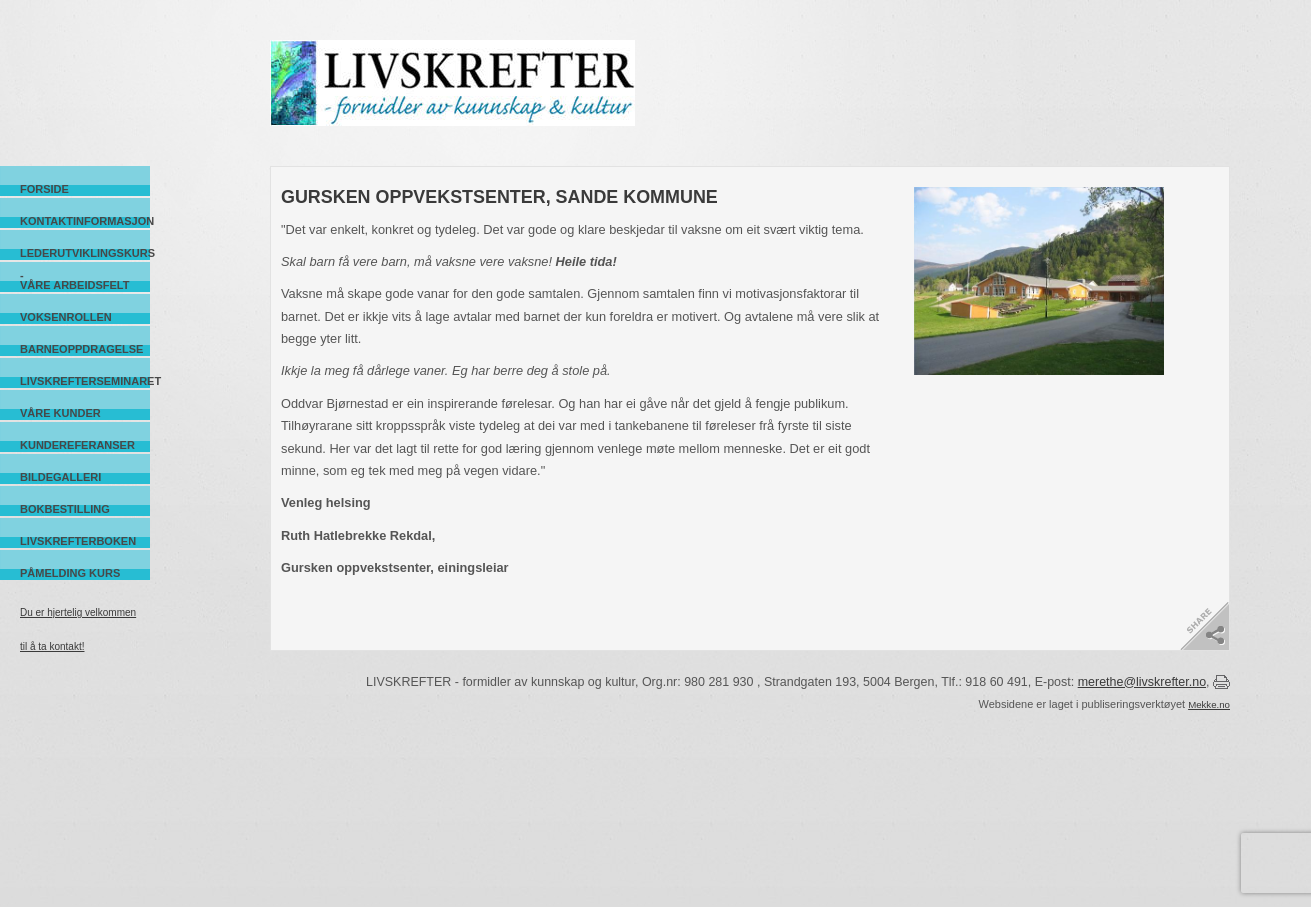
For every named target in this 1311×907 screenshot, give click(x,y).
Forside (44, 189)
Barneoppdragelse (81, 349)
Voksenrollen (66, 317)
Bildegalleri (60, 477)
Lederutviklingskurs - (85, 253)
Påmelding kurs (70, 573)
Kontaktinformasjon (85, 221)
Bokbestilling (65, 509)
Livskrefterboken (78, 541)
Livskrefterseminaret (85, 381)
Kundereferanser (77, 445)
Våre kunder (60, 413)
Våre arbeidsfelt (74, 285)
